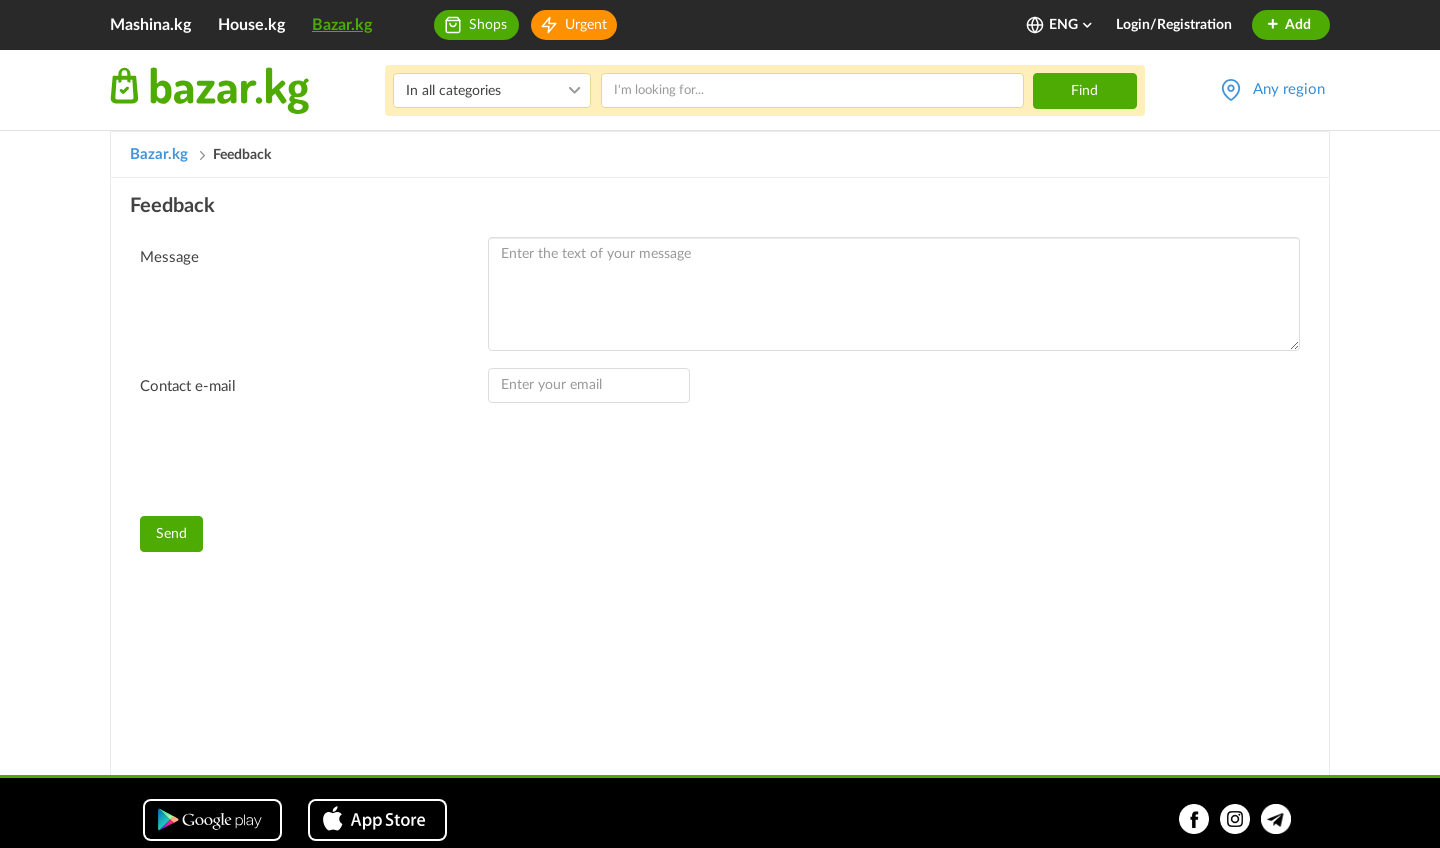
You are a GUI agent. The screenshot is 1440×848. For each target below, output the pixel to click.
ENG (1071, 25)
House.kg (251, 25)
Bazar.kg (342, 25)
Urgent (586, 25)
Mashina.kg (150, 25)
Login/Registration (1174, 25)
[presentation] (292, 462)
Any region (1289, 89)
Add (1288, 25)
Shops (488, 25)
